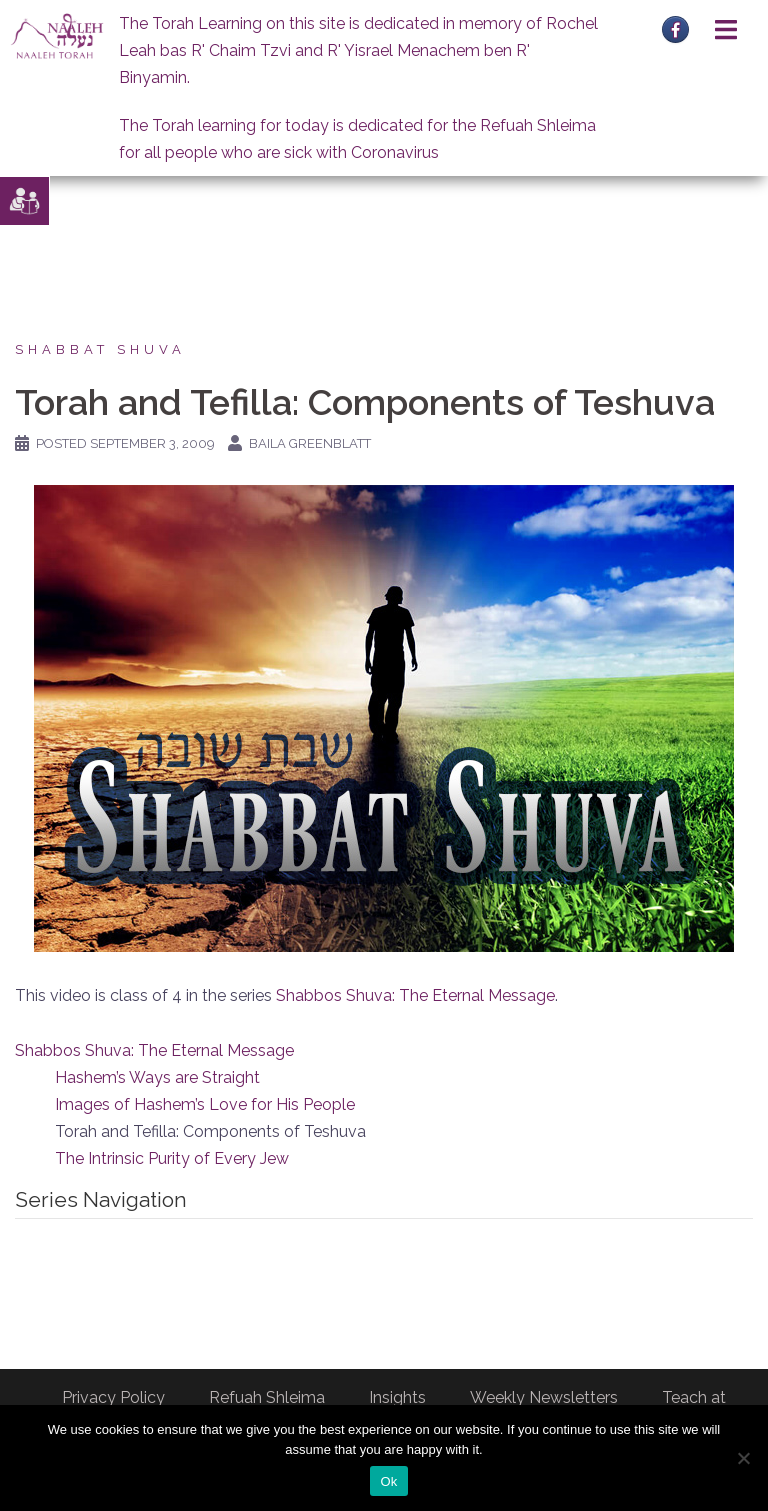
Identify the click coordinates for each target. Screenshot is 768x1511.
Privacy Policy (113, 1397)
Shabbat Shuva (100, 349)
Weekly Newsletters (544, 1397)
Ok (388, 1481)
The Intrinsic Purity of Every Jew (172, 1158)
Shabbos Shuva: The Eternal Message (415, 995)
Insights (397, 1397)
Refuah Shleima (267, 1397)
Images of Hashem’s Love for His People (205, 1104)
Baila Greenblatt (310, 443)
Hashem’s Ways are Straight (157, 1077)
